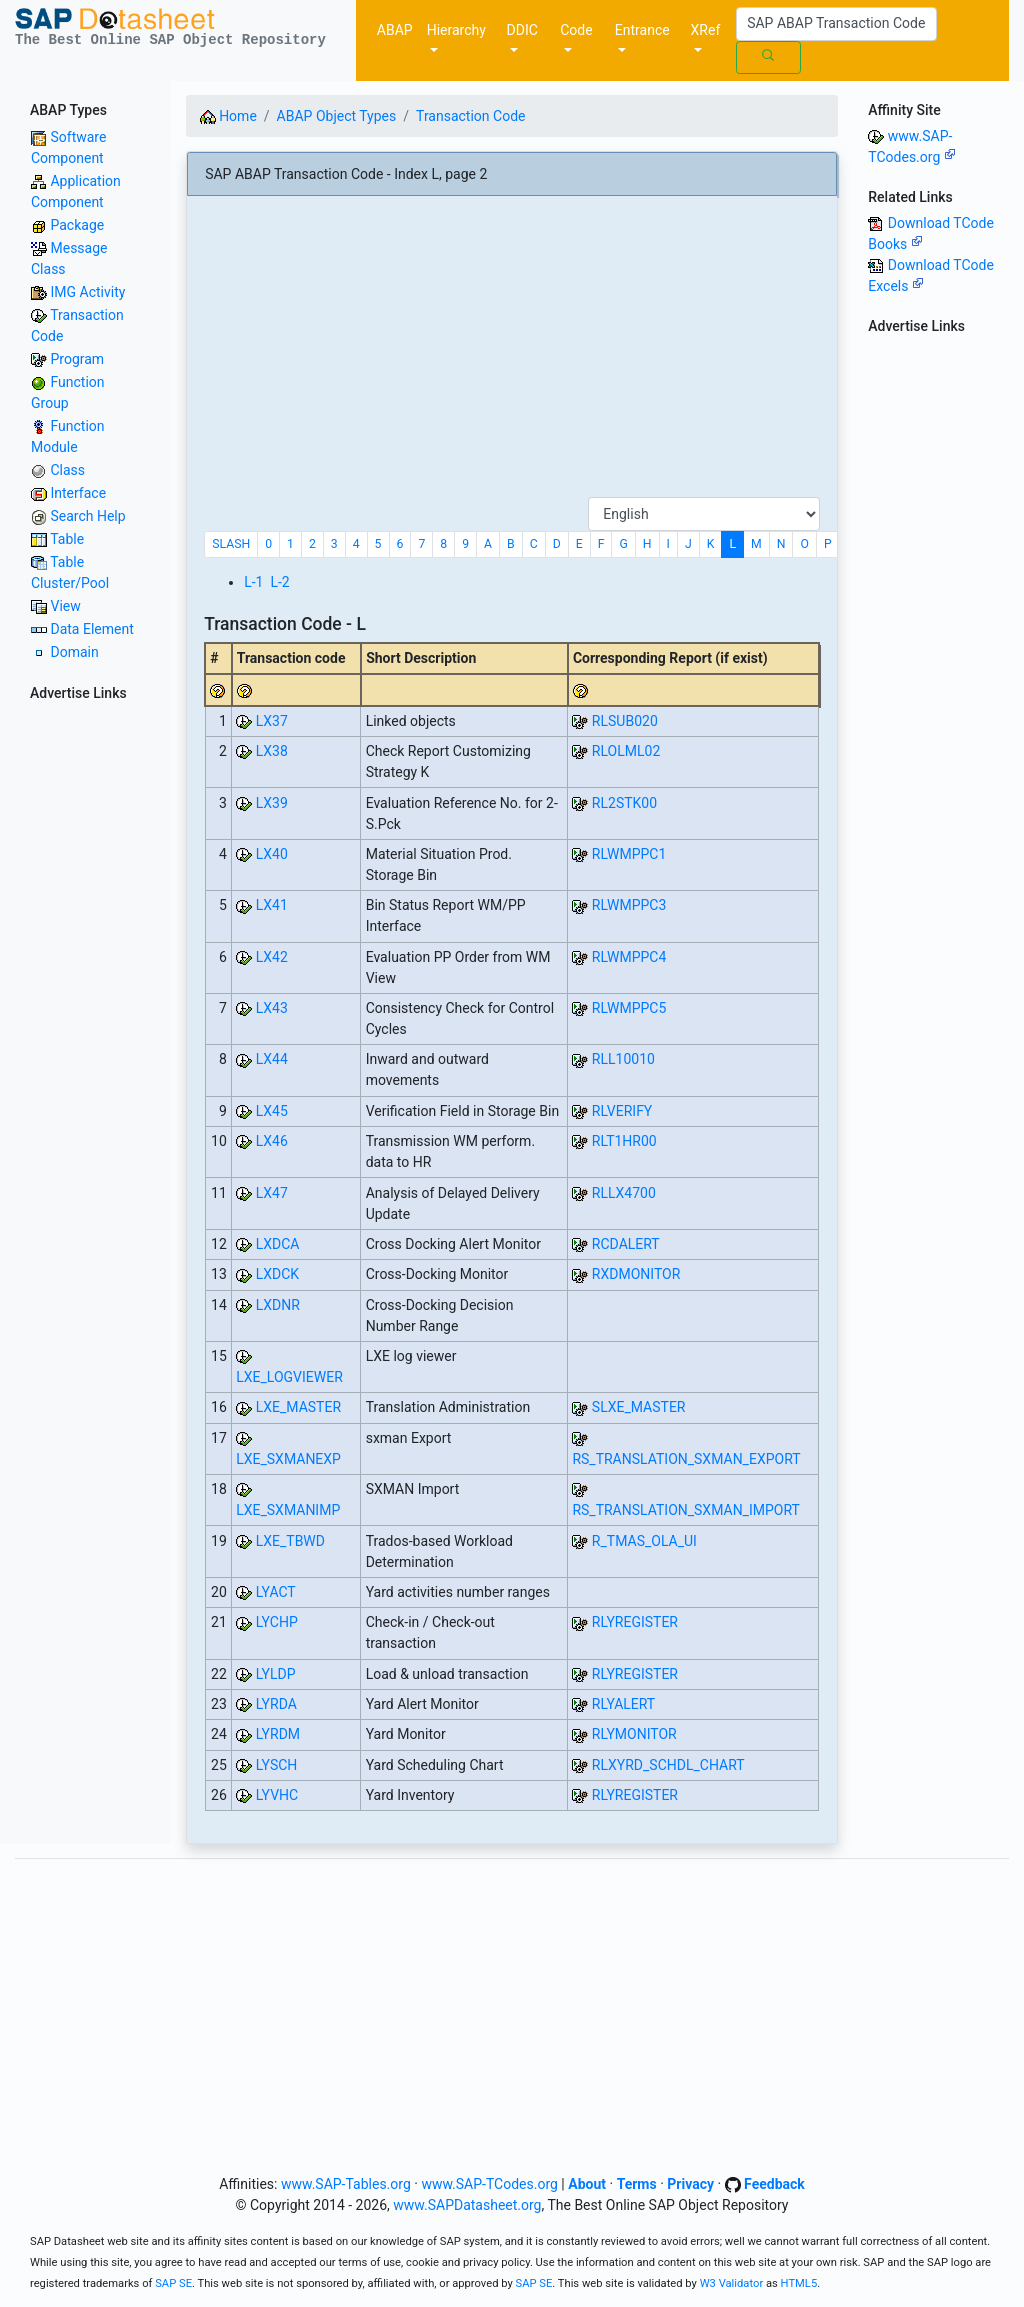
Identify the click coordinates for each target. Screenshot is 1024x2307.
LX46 (272, 1141)
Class (67, 470)
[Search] (836, 24)
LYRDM (278, 1734)
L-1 (253, 582)
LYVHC (277, 1795)
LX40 (272, 854)
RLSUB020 (625, 721)
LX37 (272, 721)
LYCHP (277, 1622)
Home (228, 116)
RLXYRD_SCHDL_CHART (668, 1765)
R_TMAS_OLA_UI (644, 1541)
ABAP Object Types (337, 116)
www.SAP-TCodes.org (489, 2184)
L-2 (279, 582)
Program (77, 359)
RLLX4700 (624, 1193)
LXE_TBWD (290, 1541)
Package (77, 225)
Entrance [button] (642, 30)
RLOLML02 (626, 751)
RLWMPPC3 (629, 905)
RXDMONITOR (636, 1274)
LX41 (272, 905)
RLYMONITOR (634, 1734)
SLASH (231, 544)
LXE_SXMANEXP (288, 1459)
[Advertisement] (512, 354)
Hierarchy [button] (456, 30)
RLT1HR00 (624, 1141)
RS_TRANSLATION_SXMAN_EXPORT (686, 1459)
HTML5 (799, 2283)
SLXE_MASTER (639, 1407)
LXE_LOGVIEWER (289, 1377)
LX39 (272, 803)
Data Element (91, 629)
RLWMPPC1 (629, 854)
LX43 (272, 1008)
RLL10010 (623, 1059)
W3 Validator (732, 2283)
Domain (74, 652)
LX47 (272, 1193)
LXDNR (278, 1305)
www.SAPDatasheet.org (467, 2205)
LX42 (272, 957)
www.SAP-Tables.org (346, 2184)
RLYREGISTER (635, 1622)
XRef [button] (706, 30)
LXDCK (277, 1274)
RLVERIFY (622, 1111)
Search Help (87, 516)
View (65, 606)
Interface (78, 493)
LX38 (272, 751)
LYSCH (277, 1765)
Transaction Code (470, 116)
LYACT (276, 1592)
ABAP (395, 30)
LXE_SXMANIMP (288, 1510)
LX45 (272, 1111)
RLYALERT (623, 1704)
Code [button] (576, 30)
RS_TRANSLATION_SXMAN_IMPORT (686, 1510)
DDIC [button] (522, 30)
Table (67, 539)
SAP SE (173, 2283)
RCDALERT (626, 1244)
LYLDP (276, 1674)
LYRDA (276, 1704)
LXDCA (278, 1244)
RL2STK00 (624, 803)
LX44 (272, 1059)
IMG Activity (87, 292)
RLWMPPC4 (629, 957)
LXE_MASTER (298, 1407)
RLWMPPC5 (629, 1008)
